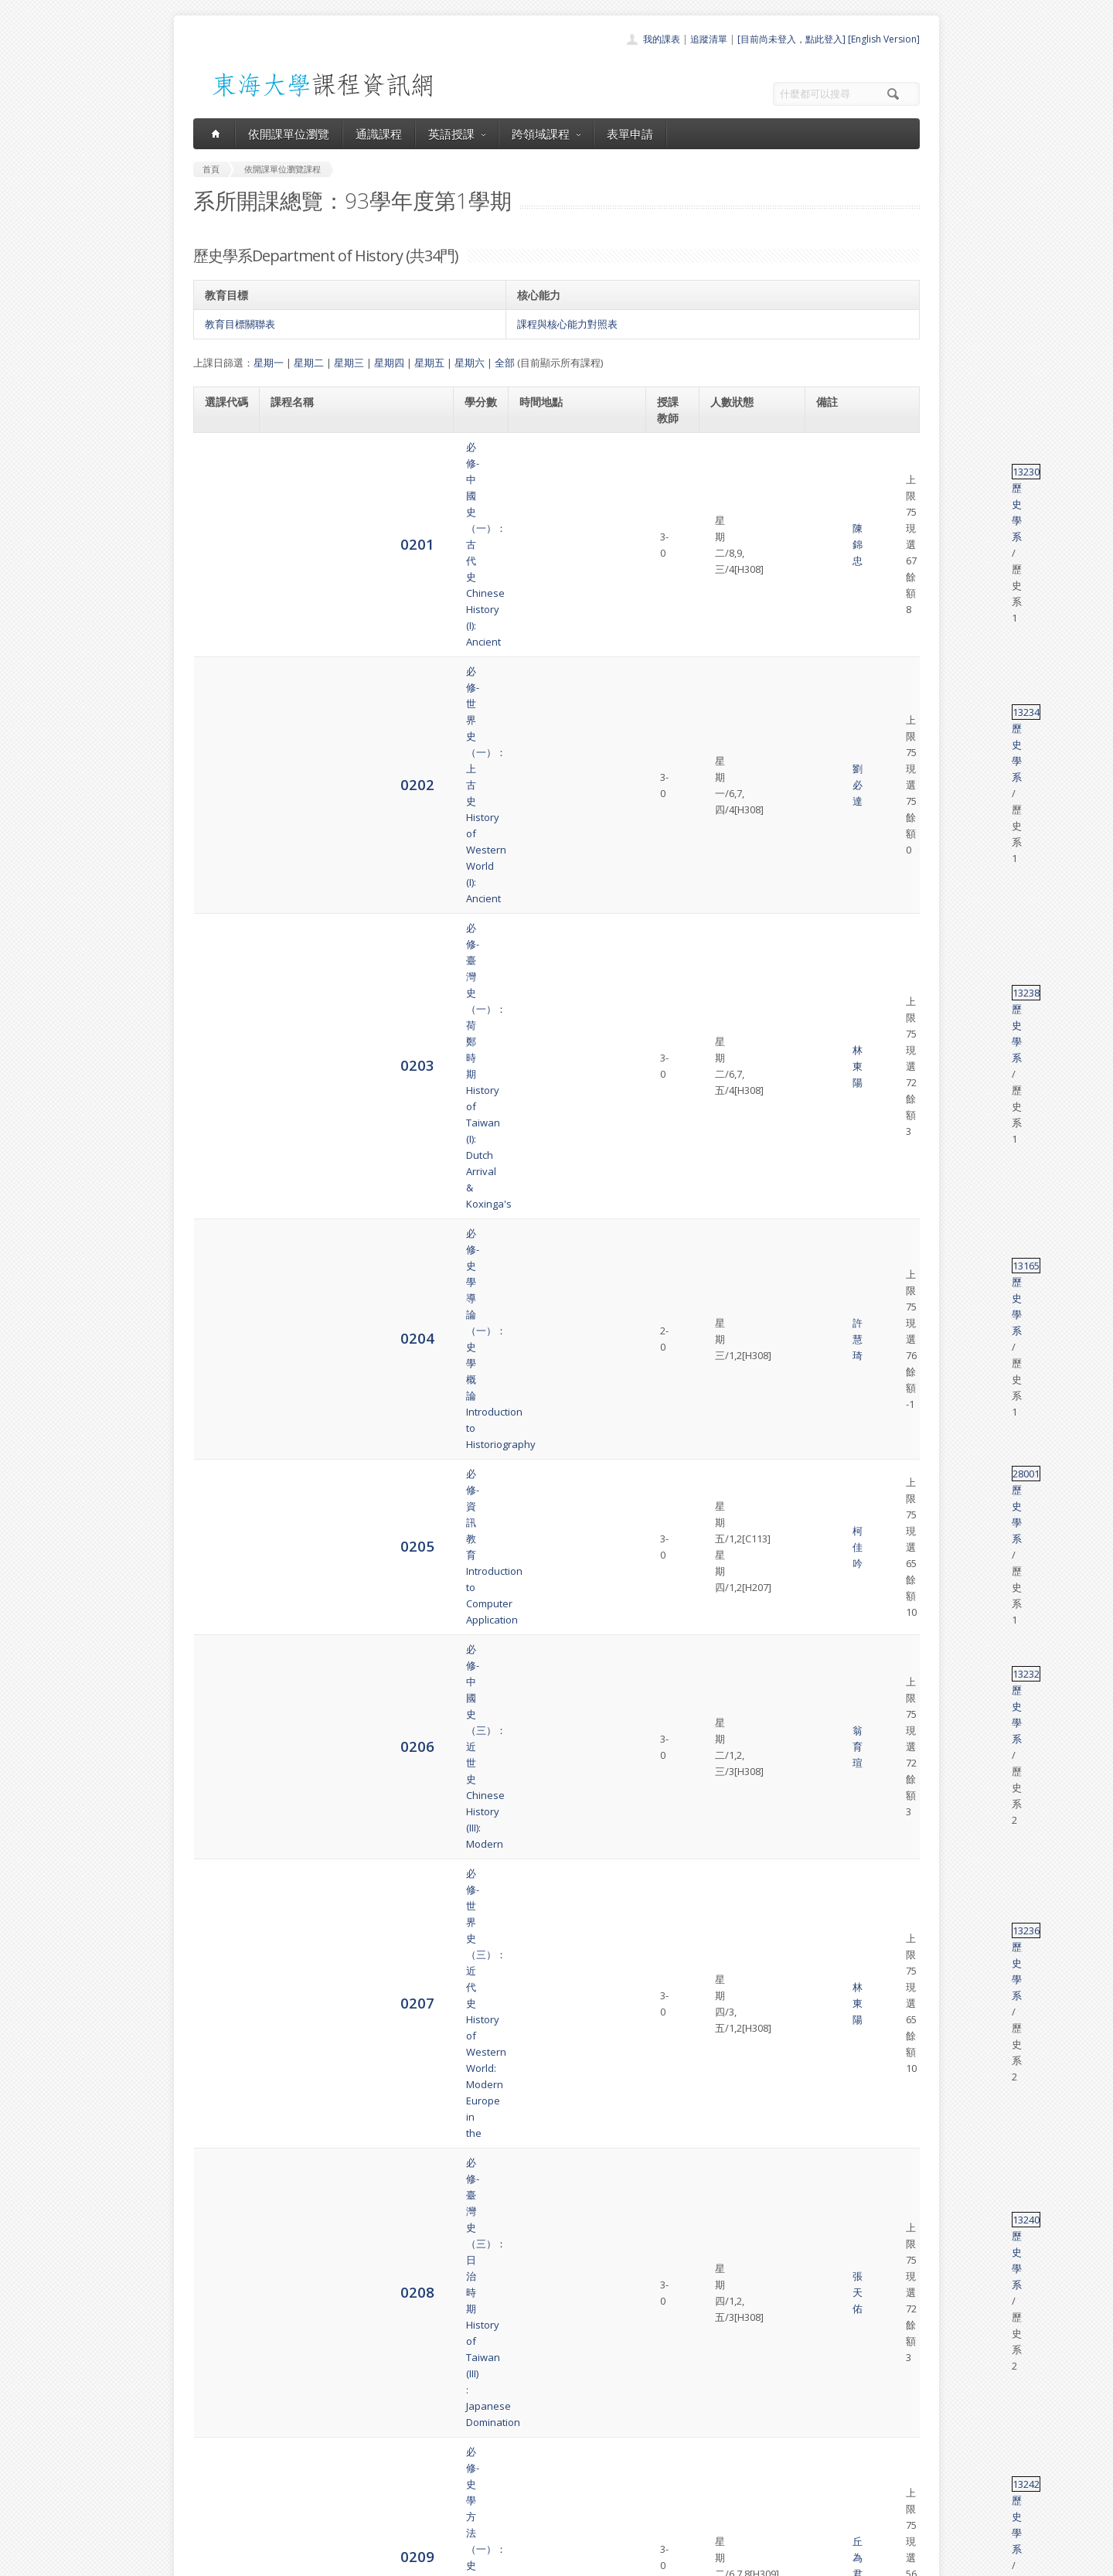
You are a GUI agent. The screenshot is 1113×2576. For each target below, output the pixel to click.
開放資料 (516, 2499)
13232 (829, 707)
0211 (222, 983)
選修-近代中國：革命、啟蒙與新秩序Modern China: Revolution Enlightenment (352, 1860)
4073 (222, 1859)
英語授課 (456, 133)
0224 (222, 1644)
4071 (222, 1743)
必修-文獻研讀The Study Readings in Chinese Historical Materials (343, 1798)
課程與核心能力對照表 (567, 324)
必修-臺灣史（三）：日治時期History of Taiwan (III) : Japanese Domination (345, 831)
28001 (829, 654)
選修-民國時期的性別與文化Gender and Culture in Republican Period (350, 1108)
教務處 (452, 2560)
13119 (829, 1906)
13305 (829, 976)
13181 (829, 1790)
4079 (222, 2230)
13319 (829, 1691)
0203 (222, 554)
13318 (829, 1844)
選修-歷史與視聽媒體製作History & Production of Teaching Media (347, 1645)
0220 (222, 1499)
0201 (222, 454)
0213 (222, 1107)
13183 (829, 2162)
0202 (222, 499)
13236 (829, 761)
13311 (829, 1038)
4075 (222, 1983)
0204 (222, 607)
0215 (222, 1239)
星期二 (309, 363)
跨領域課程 (546, 133)
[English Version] (884, 39)
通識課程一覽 (525, 2448)
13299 (829, 1446)
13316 (829, 1538)
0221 (222, 1545)
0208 (222, 830)
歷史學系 (866, 447)
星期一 (269, 363)
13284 (829, 2215)
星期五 (429, 363)
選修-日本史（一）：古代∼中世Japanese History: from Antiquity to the (352, 1046)
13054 (829, 1492)
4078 (222, 2169)
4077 (222, 2107)
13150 (829, 2100)
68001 (829, 2277)
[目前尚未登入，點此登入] (791, 39)
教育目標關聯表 (240, 324)
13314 (829, 1293)
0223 (222, 1590)
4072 (222, 1798)
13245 (829, 1347)
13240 (829, 823)
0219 (222, 1453)
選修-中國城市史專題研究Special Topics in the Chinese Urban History (354, 2045)
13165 (829, 600)
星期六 (469, 363)
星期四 (389, 363)
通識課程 (379, 133)
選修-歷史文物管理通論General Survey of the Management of (355, 984)
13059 (829, 922)
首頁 (507, 2414)
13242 (829, 877)
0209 (222, 884)
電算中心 (403, 2560)
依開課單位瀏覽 (288, 133)
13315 (829, 1401)
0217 (222, 1355)
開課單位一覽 (525, 2431)
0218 (222, 1408)
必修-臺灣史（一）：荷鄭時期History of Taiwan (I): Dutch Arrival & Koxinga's (353, 554)
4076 (222, 2045)
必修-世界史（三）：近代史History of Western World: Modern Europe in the (351, 769)
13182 (829, 1736)
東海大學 (206, 2560)
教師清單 (516, 2516)
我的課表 (661, 39)
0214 (222, 1169)
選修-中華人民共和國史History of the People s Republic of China (351, 1355)
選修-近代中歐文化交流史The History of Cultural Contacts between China (344, 1170)
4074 (222, 1921)
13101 (829, 2029)
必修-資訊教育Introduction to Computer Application (329, 662)
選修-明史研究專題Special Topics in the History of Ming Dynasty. (354, 1984)
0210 (222, 929)
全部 (505, 363)
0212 (222, 1045)
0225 (222, 1698)
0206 (222, 714)
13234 (829, 492)
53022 (829, 1583)
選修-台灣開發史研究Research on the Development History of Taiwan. (342, 2107)
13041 (829, 1637)
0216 (222, 1300)
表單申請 (630, 133)
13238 (829, 547)
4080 (222, 2284)
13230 (829, 447)
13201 (829, 1976)
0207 (222, 769)
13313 (829, 1232)
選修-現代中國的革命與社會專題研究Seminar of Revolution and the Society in (352, 2231)
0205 (222, 661)
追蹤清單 (708, 39)
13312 (829, 1100)
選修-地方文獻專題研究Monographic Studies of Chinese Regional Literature (347, 2169)
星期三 (349, 363)
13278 (829, 1162)
